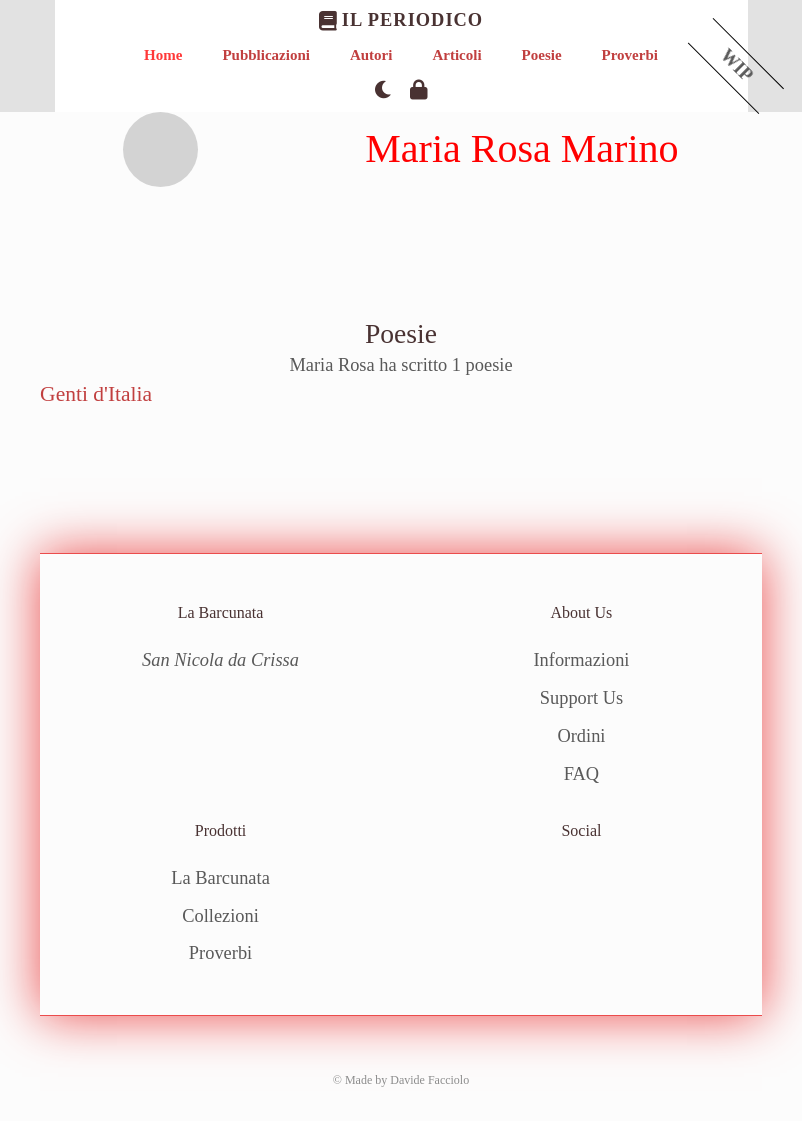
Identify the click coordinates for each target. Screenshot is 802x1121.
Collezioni (220, 916)
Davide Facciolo (429, 1080)
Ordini (581, 736)
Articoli (456, 55)
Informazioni (581, 660)
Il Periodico (401, 20)
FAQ (581, 774)
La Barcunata (220, 878)
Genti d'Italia (96, 394)
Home (163, 55)
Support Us (581, 698)
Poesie (542, 55)
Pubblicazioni (266, 55)
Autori (371, 55)
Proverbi (630, 55)
